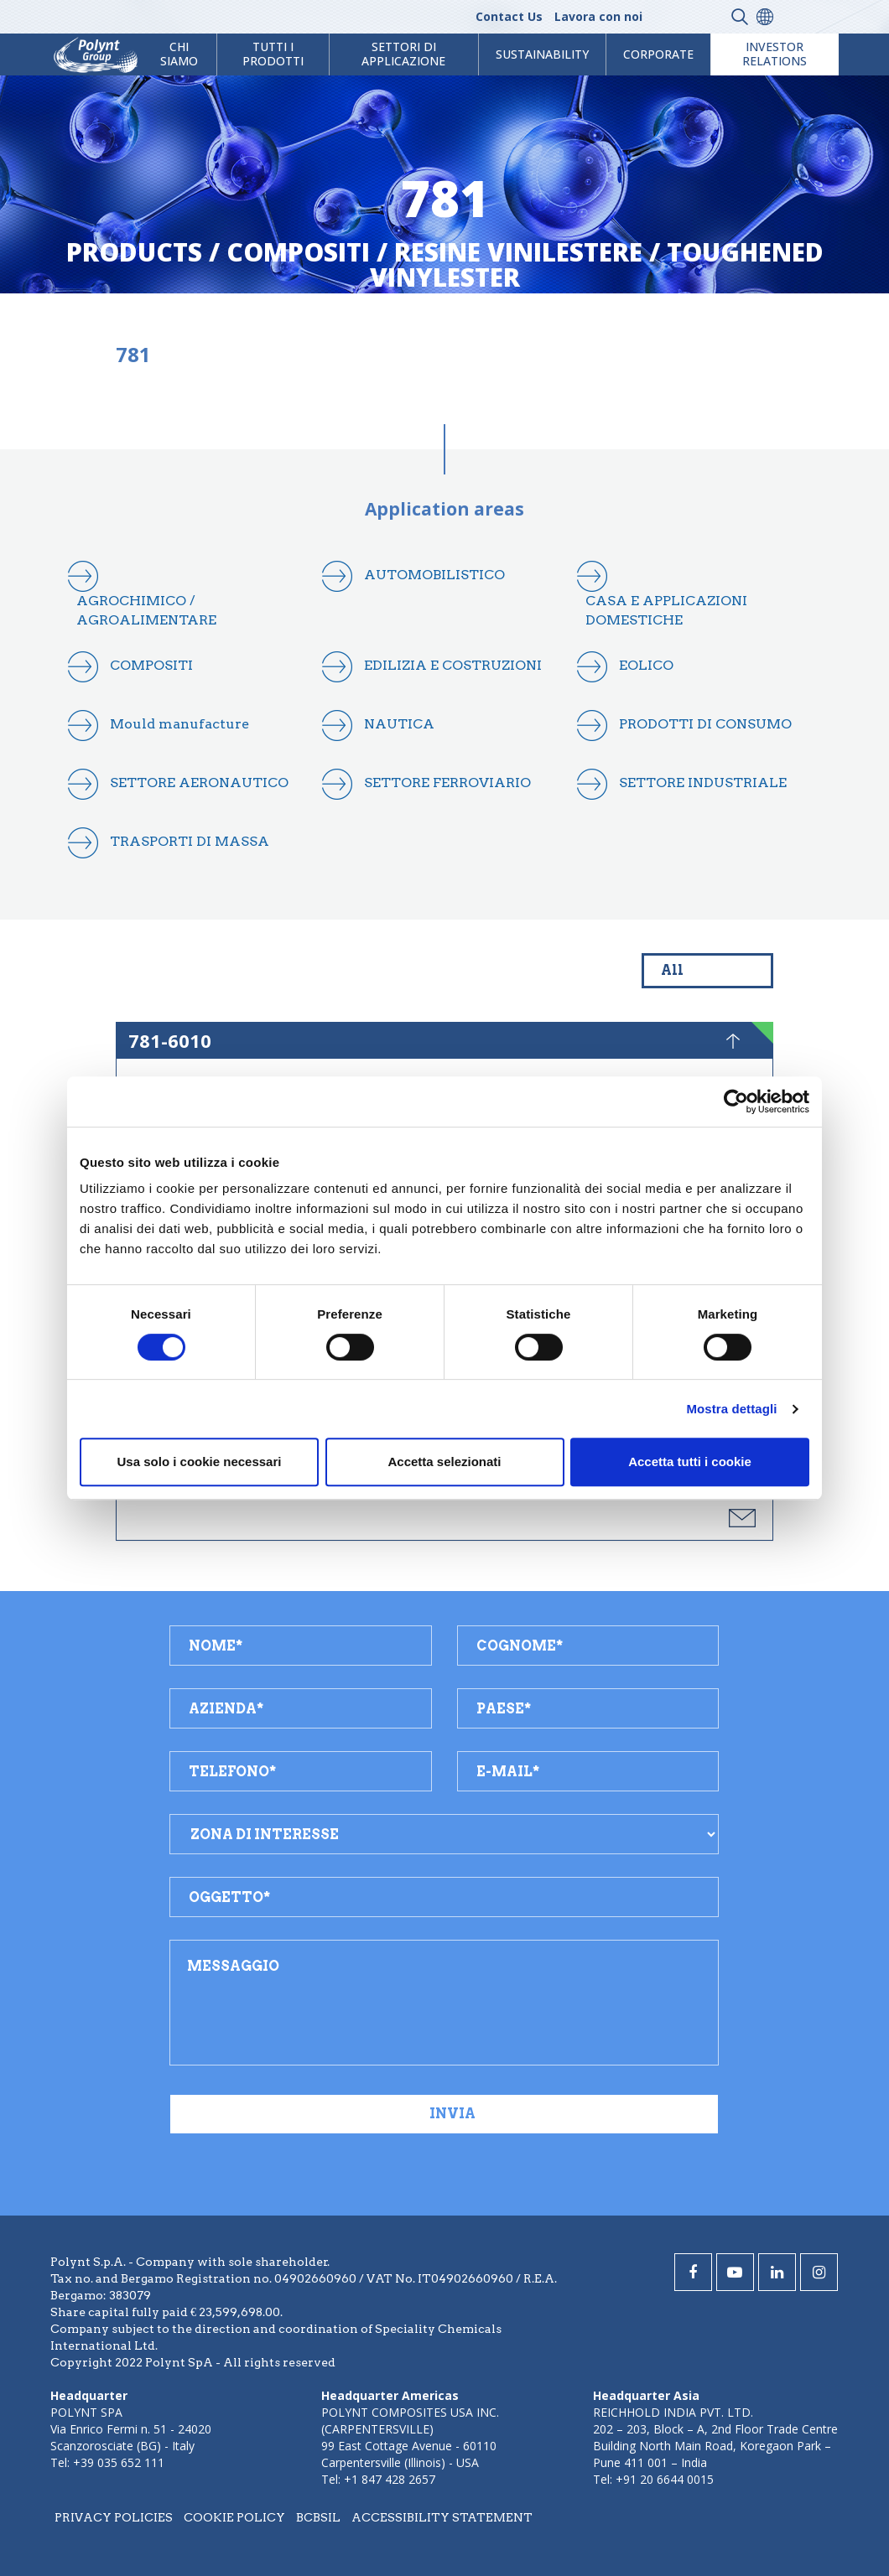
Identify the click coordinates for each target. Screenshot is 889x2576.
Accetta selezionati (444, 1461)
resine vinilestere (518, 252)
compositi (298, 252)
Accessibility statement (442, 2517)
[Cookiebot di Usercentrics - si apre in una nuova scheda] (736, 1101)
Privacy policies (114, 2517)
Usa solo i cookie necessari (199, 1461)
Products (134, 252)
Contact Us (509, 16)
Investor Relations (774, 54)
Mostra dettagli (731, 1409)
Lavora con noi (598, 16)
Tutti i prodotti (273, 54)
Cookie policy (234, 2517)
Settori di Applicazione (403, 54)
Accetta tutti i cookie (689, 1461)
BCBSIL (318, 2517)
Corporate (658, 54)
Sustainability (542, 54)
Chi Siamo (179, 54)
